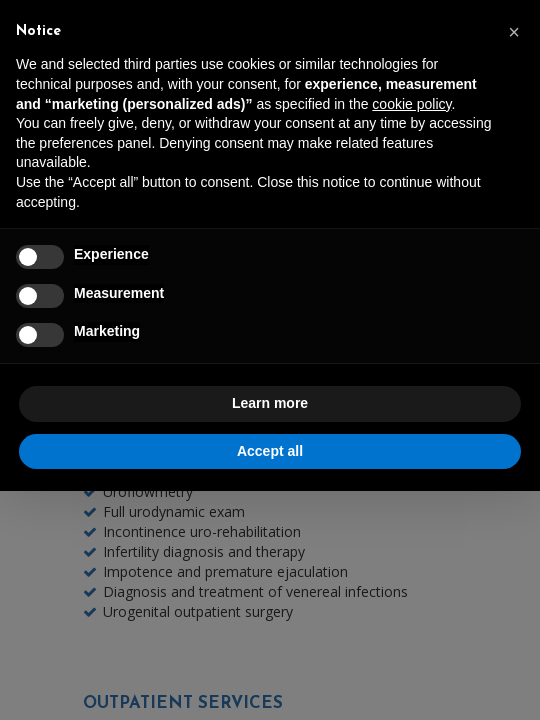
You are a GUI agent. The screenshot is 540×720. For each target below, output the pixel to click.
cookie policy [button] (411, 104)
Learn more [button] (270, 403)
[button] (514, 32)
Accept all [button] (270, 451)
